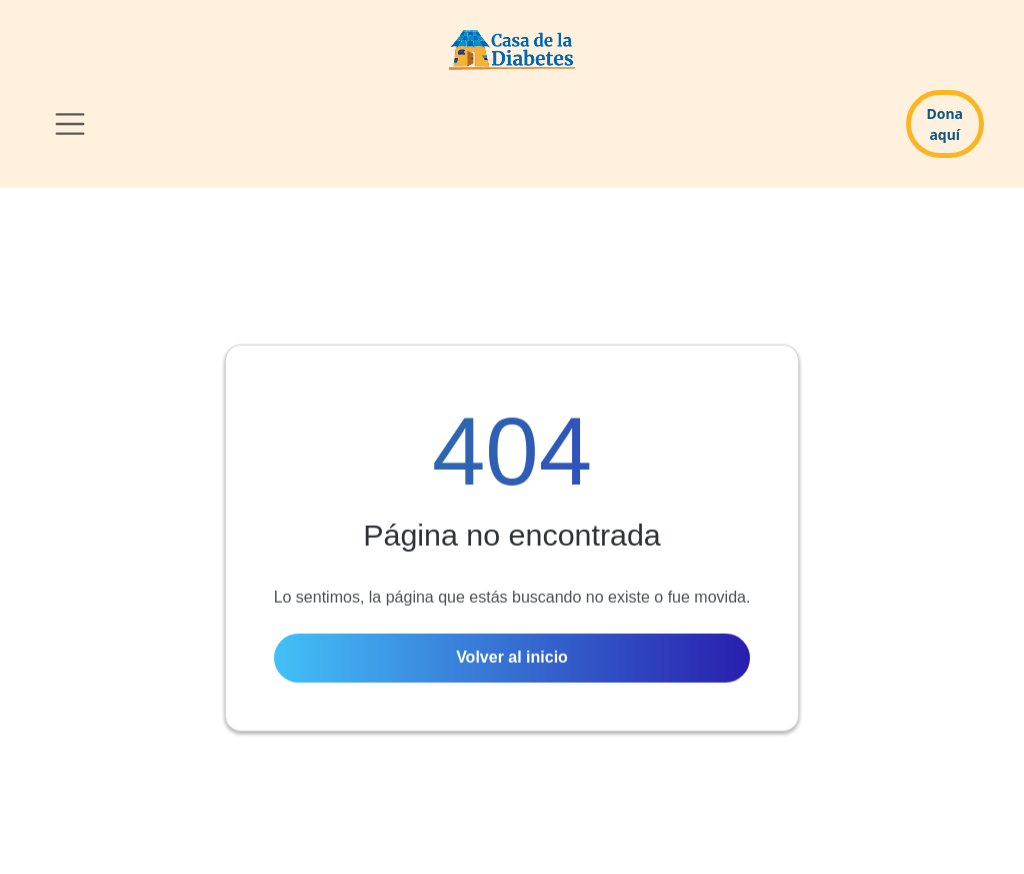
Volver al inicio (512, 659)
